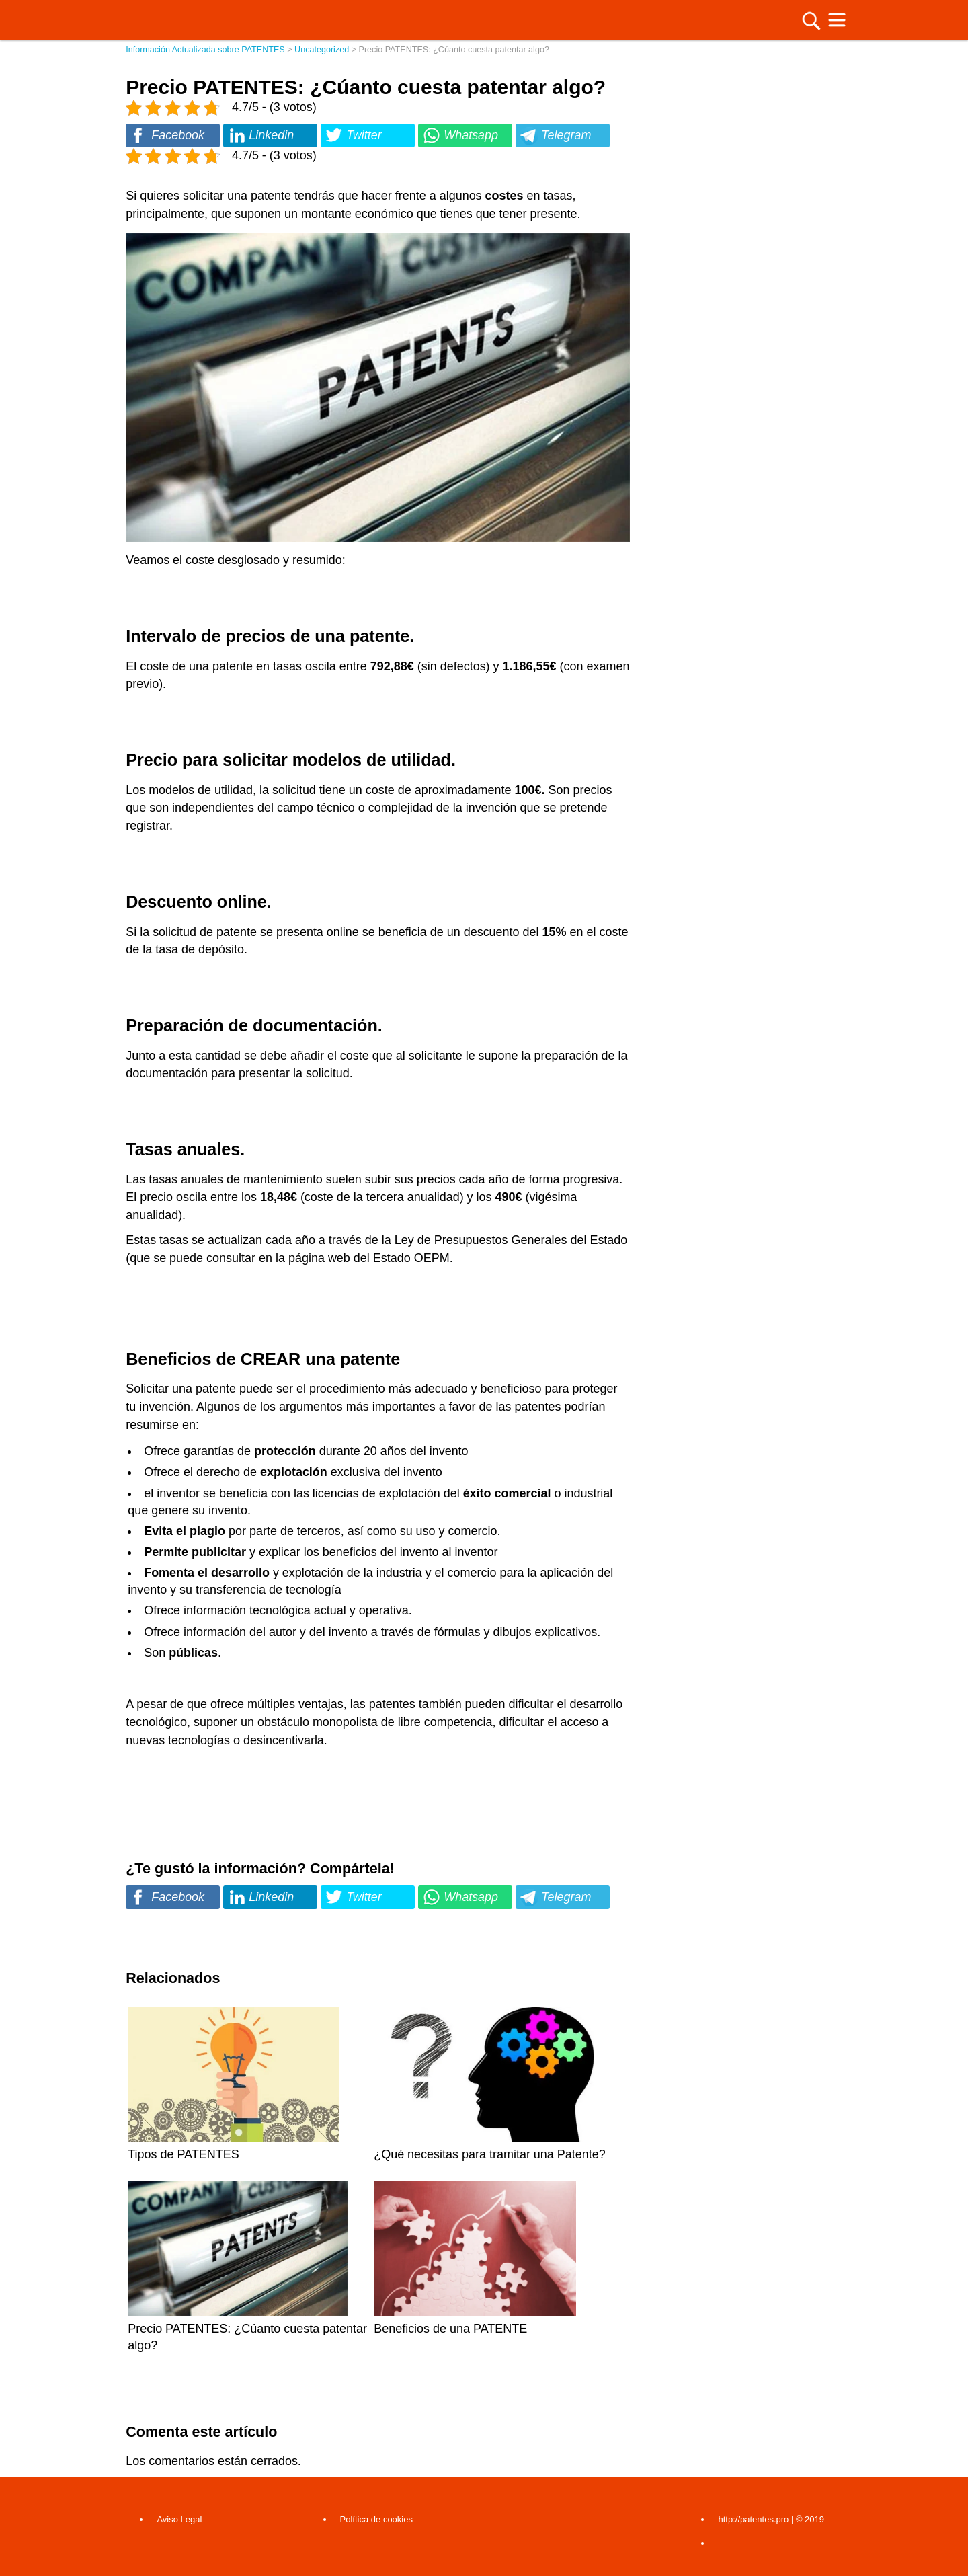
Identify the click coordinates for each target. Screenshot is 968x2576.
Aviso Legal (179, 2519)
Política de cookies (376, 2519)
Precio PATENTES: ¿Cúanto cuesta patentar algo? (247, 2328)
